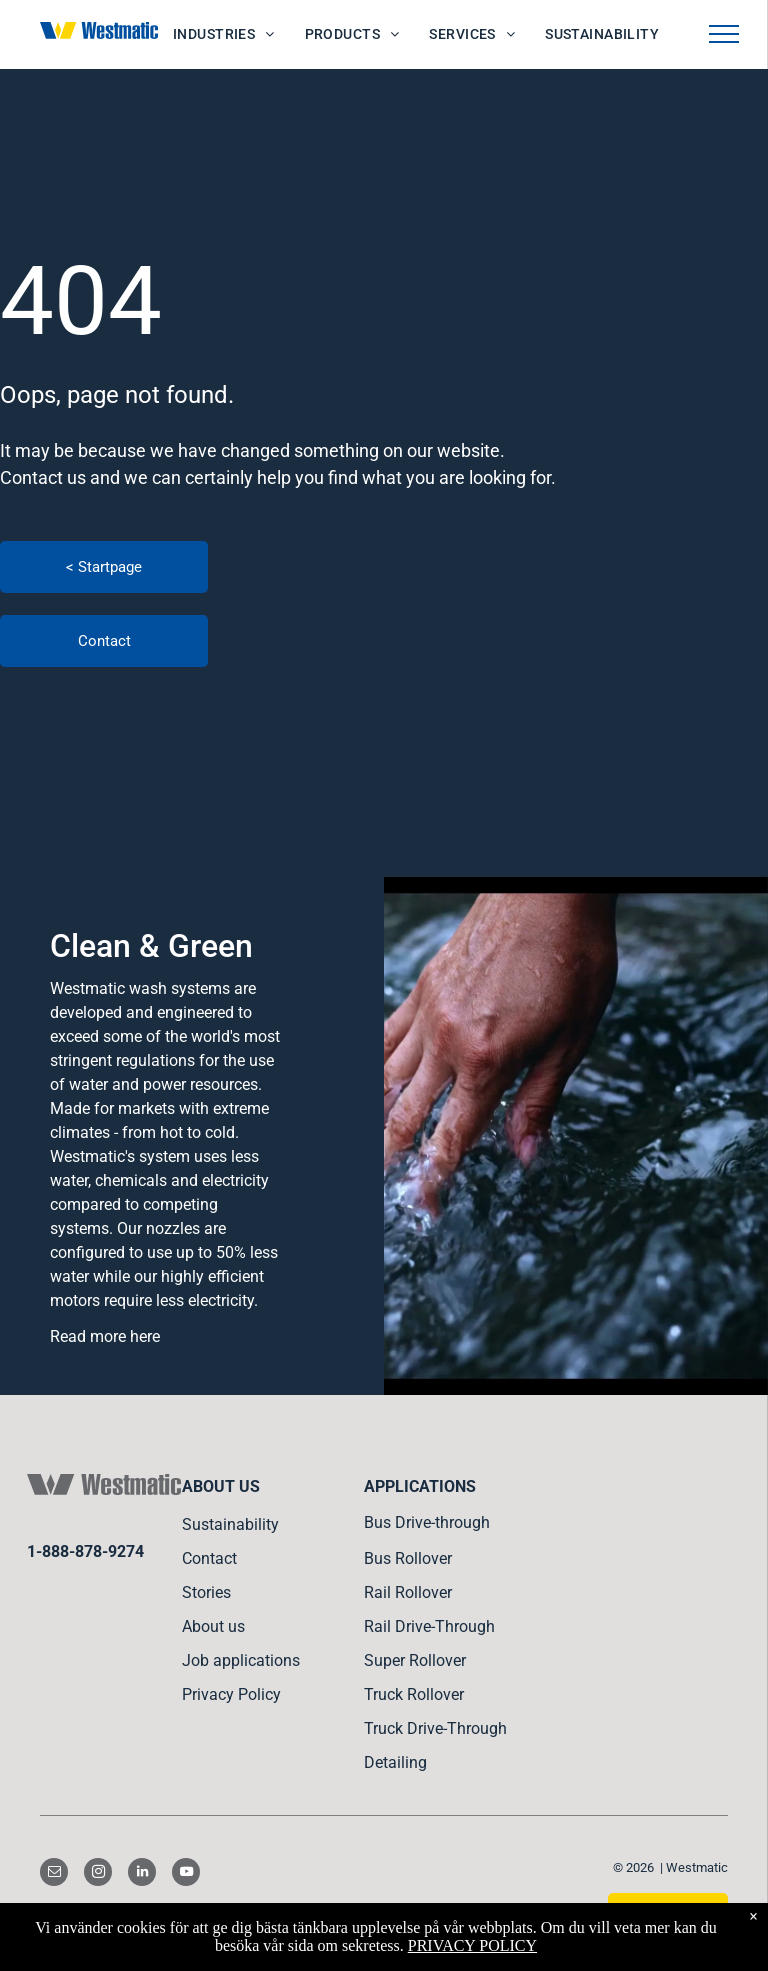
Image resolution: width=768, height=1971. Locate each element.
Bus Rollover (408, 1558)
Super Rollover (415, 1660)
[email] (54, 1874)
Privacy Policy (231, 1694)
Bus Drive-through (427, 1522)
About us (213, 1626)
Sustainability (230, 1524)
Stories (206, 1592)
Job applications (241, 1660)
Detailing (395, 1762)
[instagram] (98, 1874)
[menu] (724, 34)
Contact (209, 1558)
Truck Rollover (414, 1694)
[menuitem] (224, 34)
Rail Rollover (408, 1592)
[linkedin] (142, 1874)
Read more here (105, 1336)
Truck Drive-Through (435, 1728)
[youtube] (186, 1874)
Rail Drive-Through (429, 1626)
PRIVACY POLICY (472, 1945)
